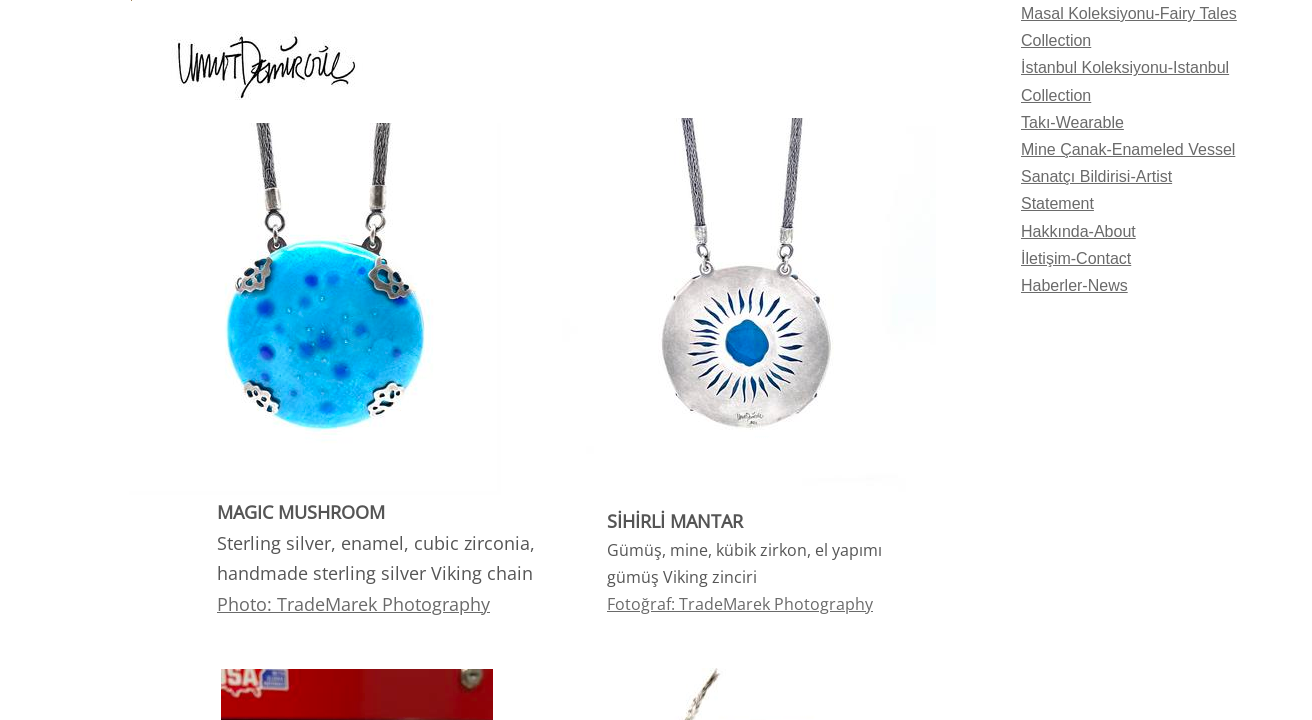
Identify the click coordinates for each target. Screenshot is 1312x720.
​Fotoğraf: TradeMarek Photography (740, 604)
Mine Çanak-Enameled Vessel (1128, 149)
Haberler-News (1074, 285)
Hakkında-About (1078, 231)
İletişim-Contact (1076, 258)
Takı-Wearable (1072, 122)
